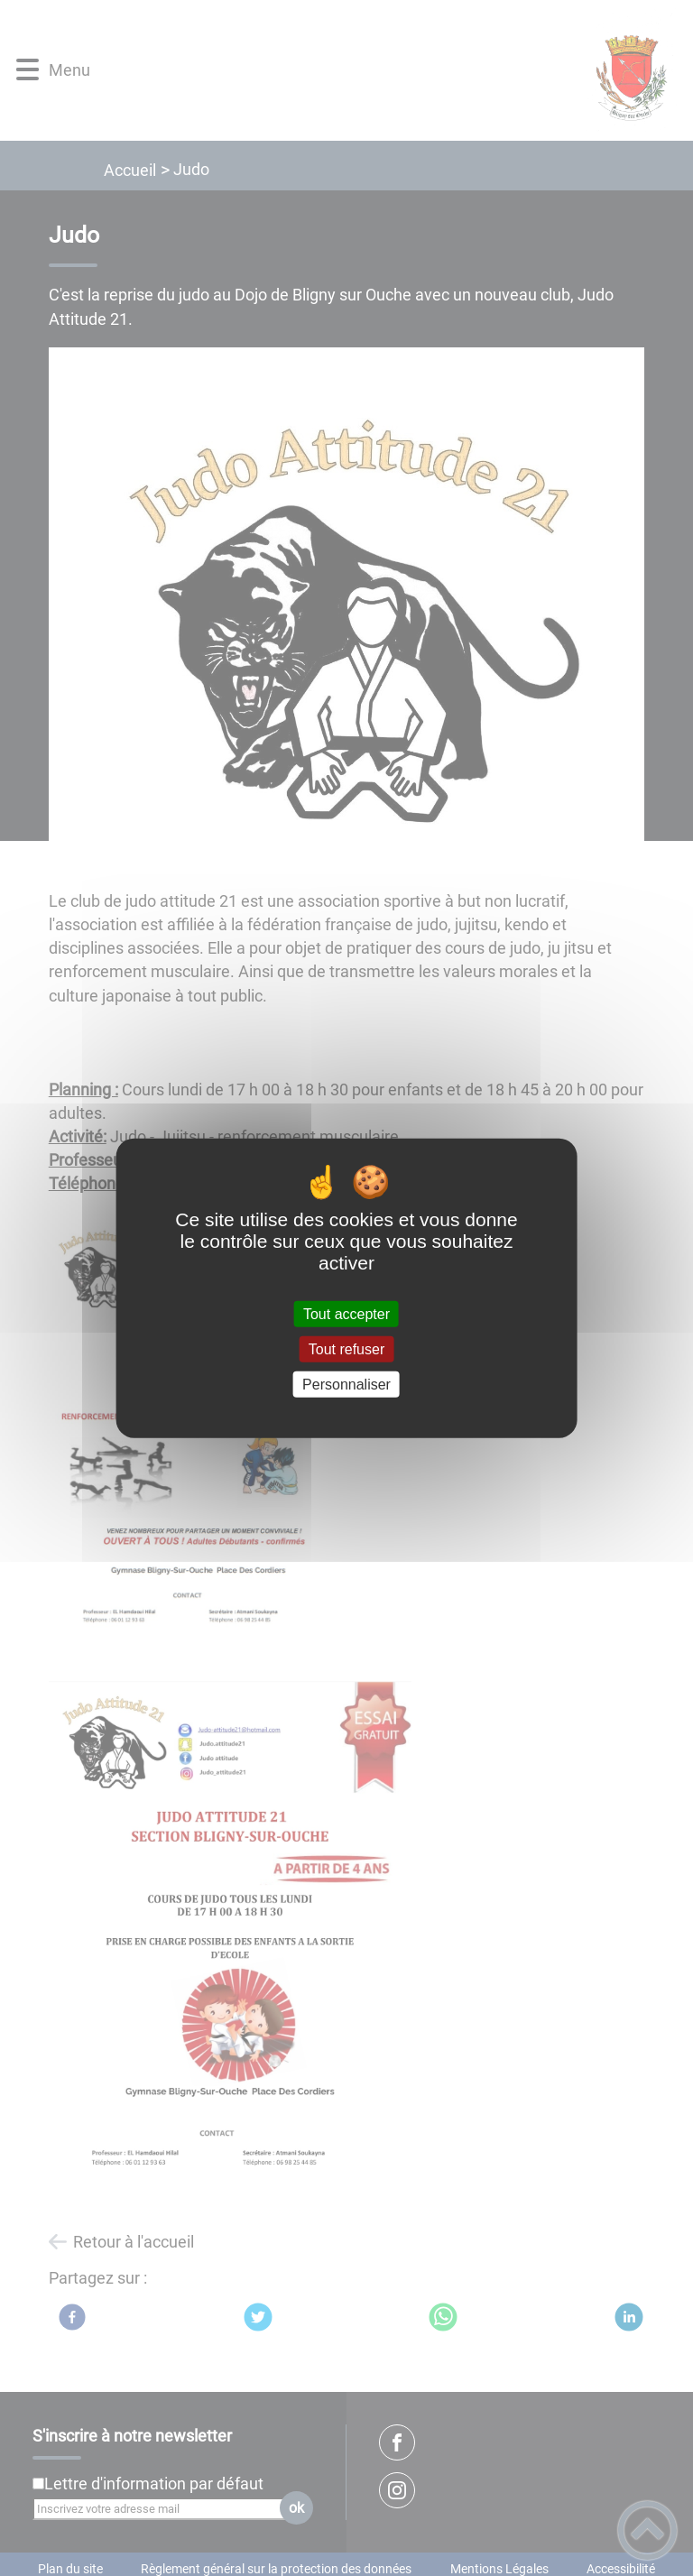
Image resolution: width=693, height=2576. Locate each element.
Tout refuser (346, 1348)
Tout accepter (346, 1313)
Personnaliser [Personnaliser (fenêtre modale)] (346, 1384)
